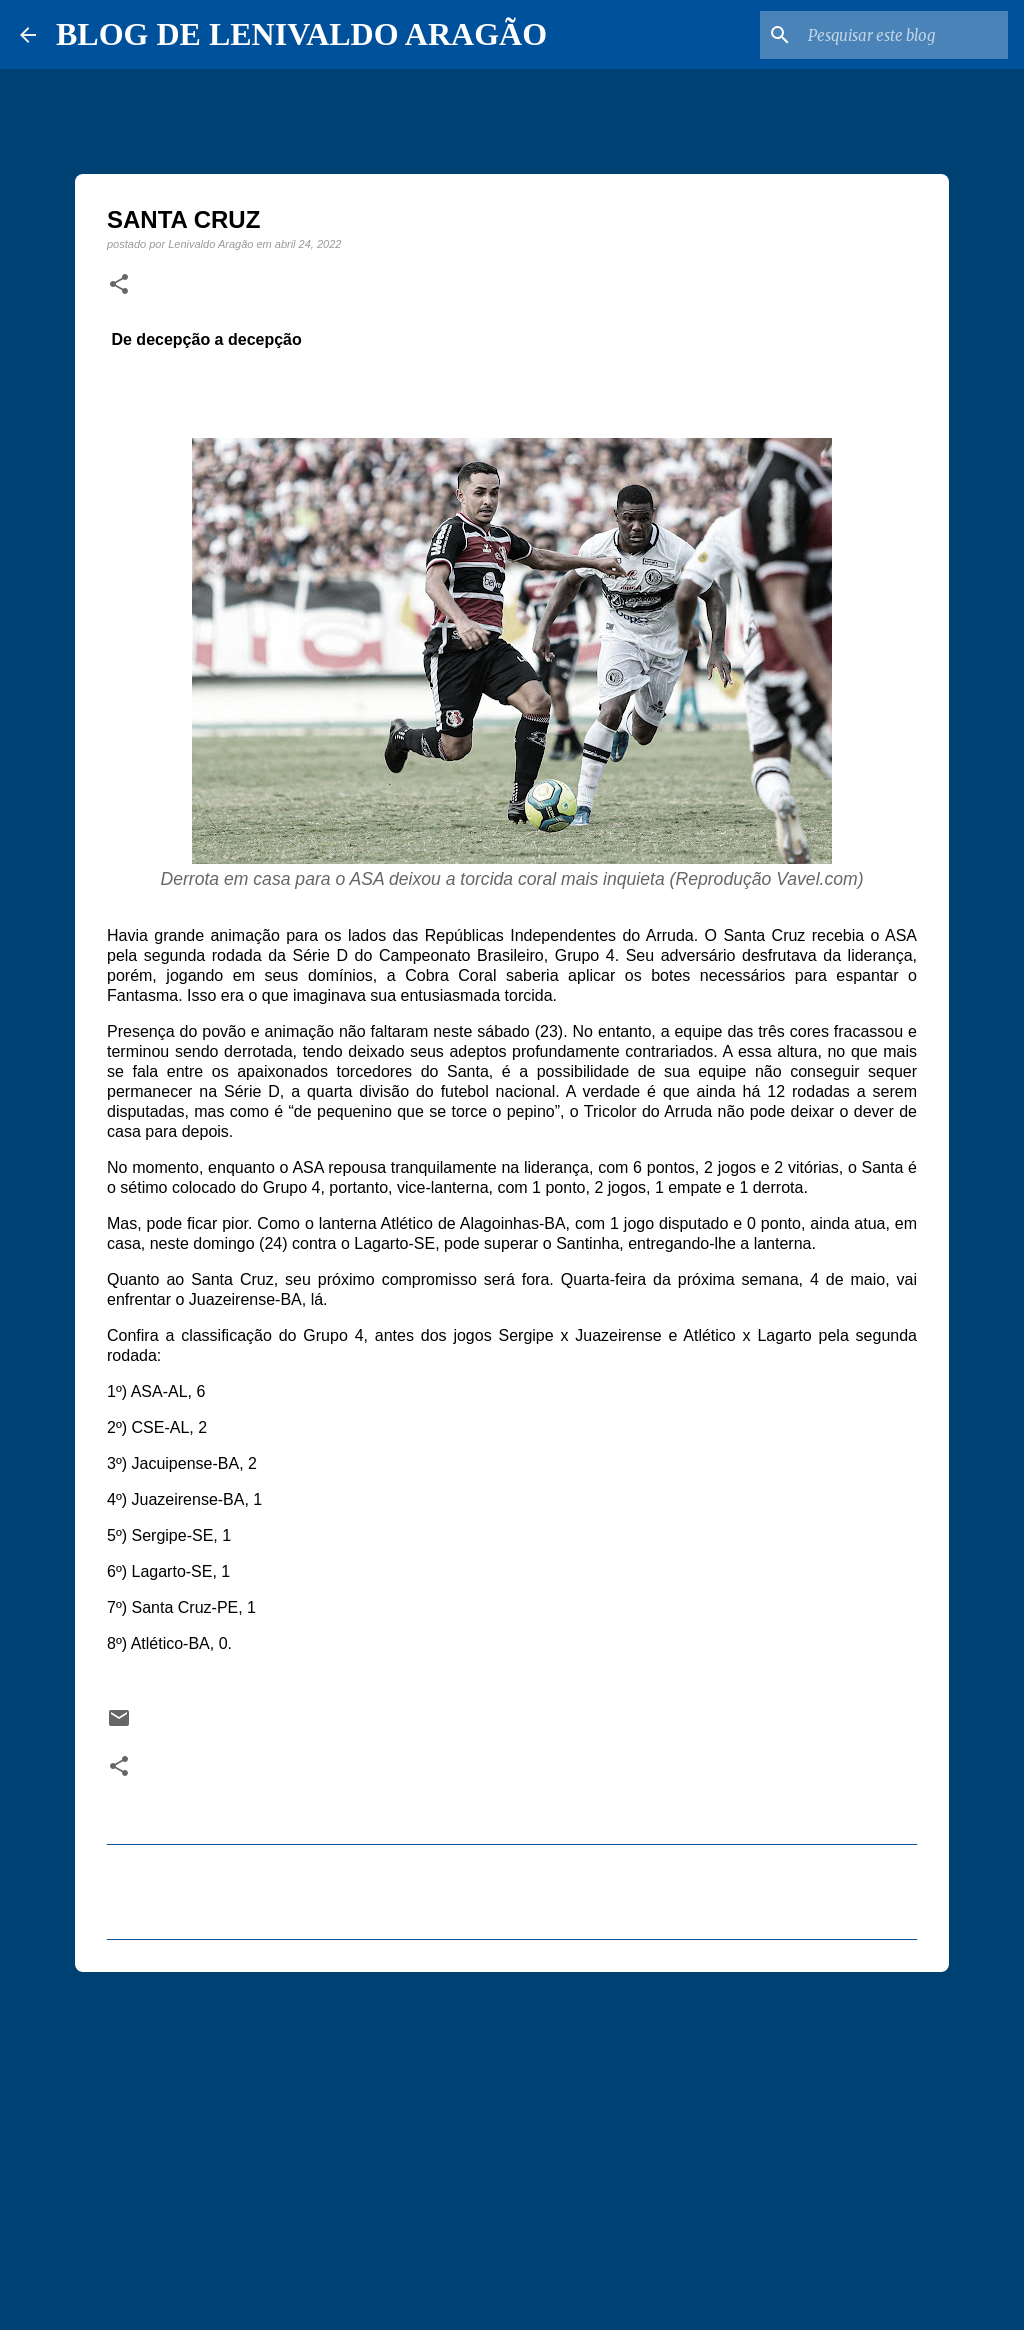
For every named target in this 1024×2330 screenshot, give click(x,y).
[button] (119, 285)
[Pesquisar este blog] (903, 35)
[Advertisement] (512, 2142)
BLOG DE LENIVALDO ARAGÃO (301, 34)
